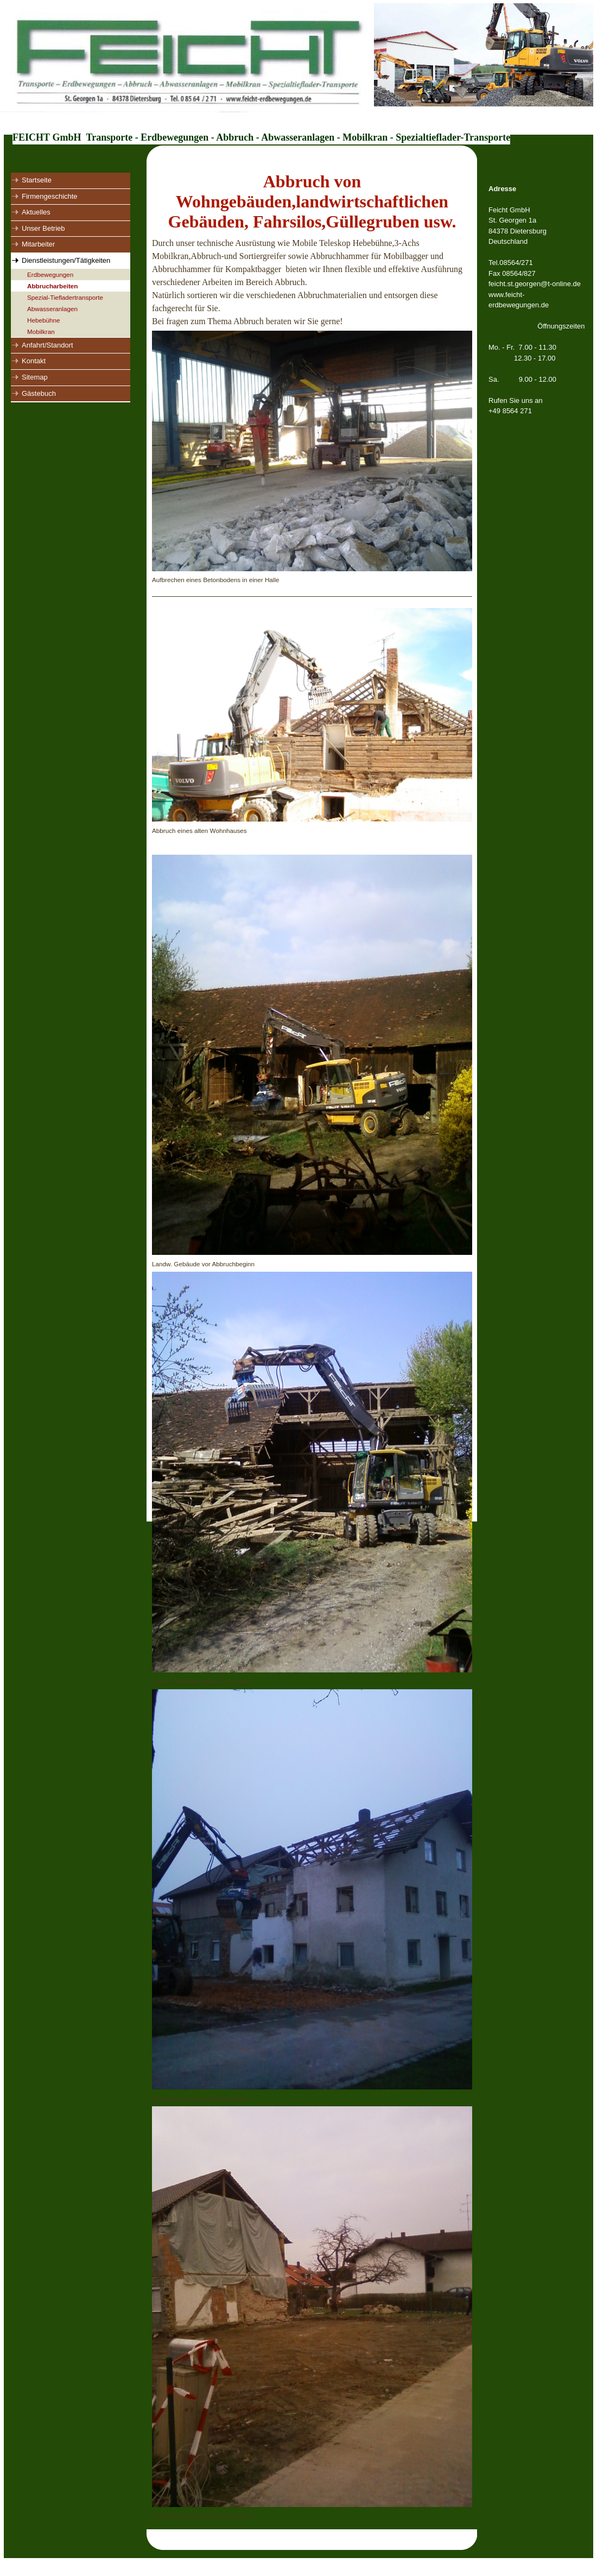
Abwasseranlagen (52, 308)
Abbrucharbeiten (52, 285)
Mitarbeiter (38, 244)
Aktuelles (36, 212)
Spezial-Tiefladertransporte (65, 297)
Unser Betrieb (43, 228)
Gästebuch (39, 393)
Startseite (37, 180)
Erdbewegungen (50, 274)
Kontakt (34, 361)
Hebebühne (43, 320)
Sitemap (35, 377)
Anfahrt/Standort (47, 345)
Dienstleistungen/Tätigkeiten (66, 260)
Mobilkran (41, 331)
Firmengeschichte (50, 196)
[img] (298, 67)
